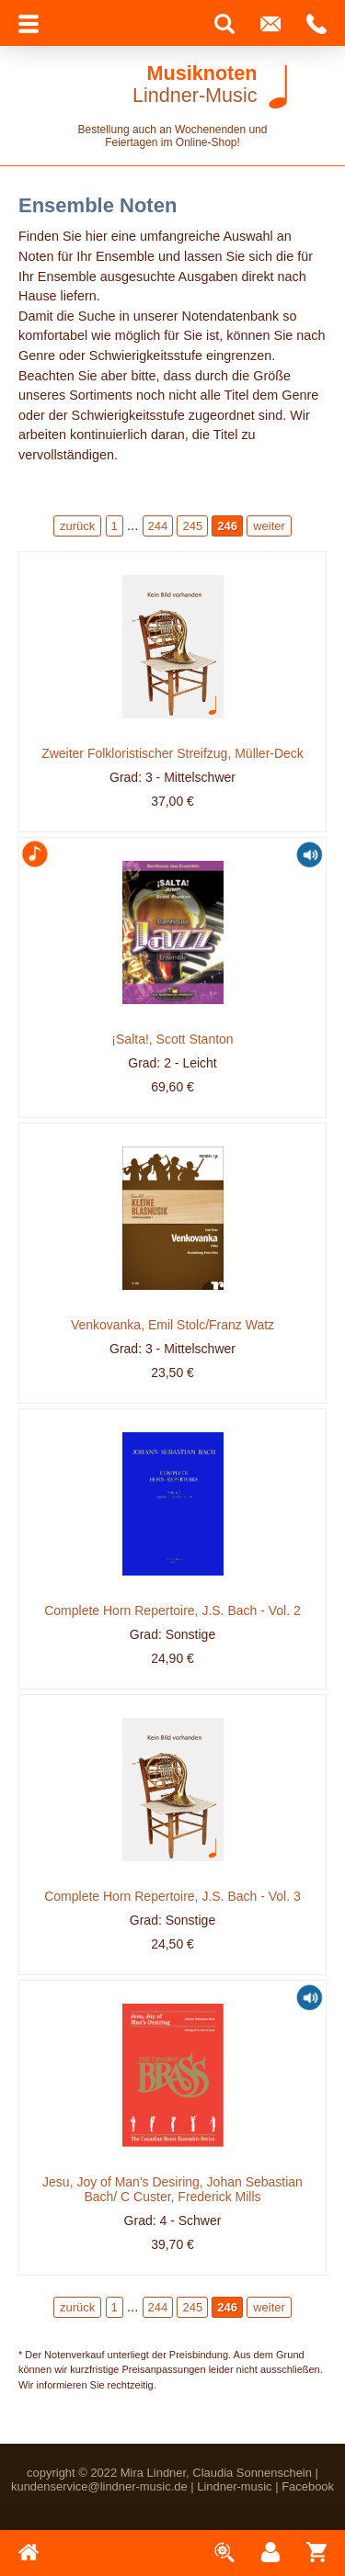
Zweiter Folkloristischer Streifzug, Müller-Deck (172, 753)
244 (158, 526)
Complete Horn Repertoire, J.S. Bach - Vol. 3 (172, 1896)
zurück (77, 526)
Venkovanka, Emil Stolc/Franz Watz (172, 1324)
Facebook (308, 2486)
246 (227, 526)
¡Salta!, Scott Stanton (172, 1039)
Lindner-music (234, 2486)
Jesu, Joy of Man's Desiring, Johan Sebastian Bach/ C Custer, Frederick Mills (172, 2189)
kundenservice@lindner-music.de (99, 2486)
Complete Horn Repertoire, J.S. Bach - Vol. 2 (172, 1610)
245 (192, 526)
